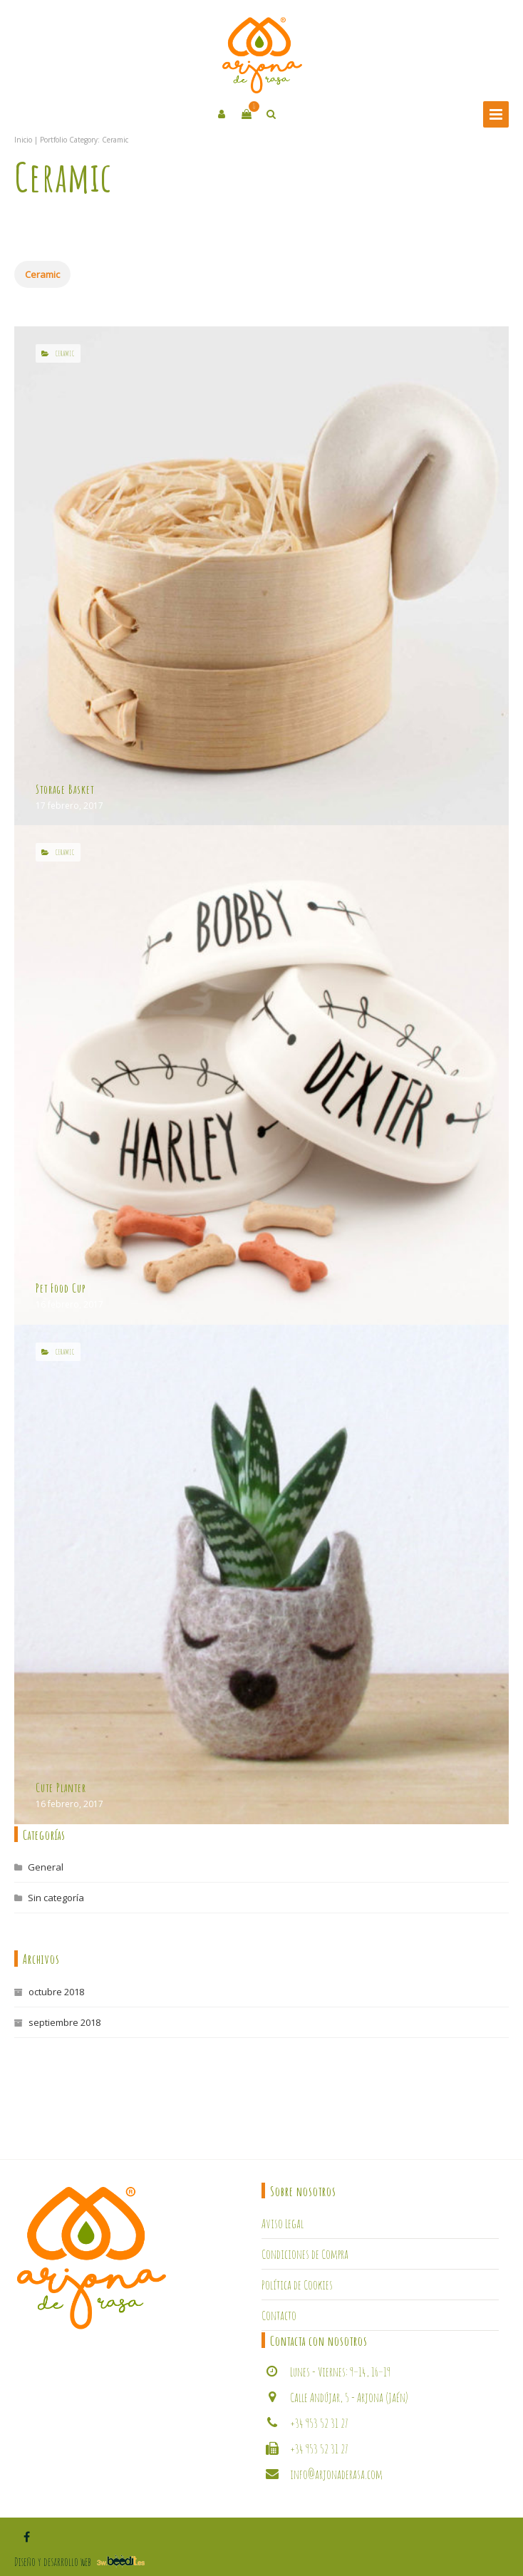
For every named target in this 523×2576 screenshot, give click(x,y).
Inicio (23, 140)
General (45, 1867)
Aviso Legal (283, 2223)
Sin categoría (56, 1897)
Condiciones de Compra (305, 2254)
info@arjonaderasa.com (336, 2474)
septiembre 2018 (64, 2022)
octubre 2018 (56, 1991)
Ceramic (42, 274)
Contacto (279, 2315)
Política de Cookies (297, 2284)
